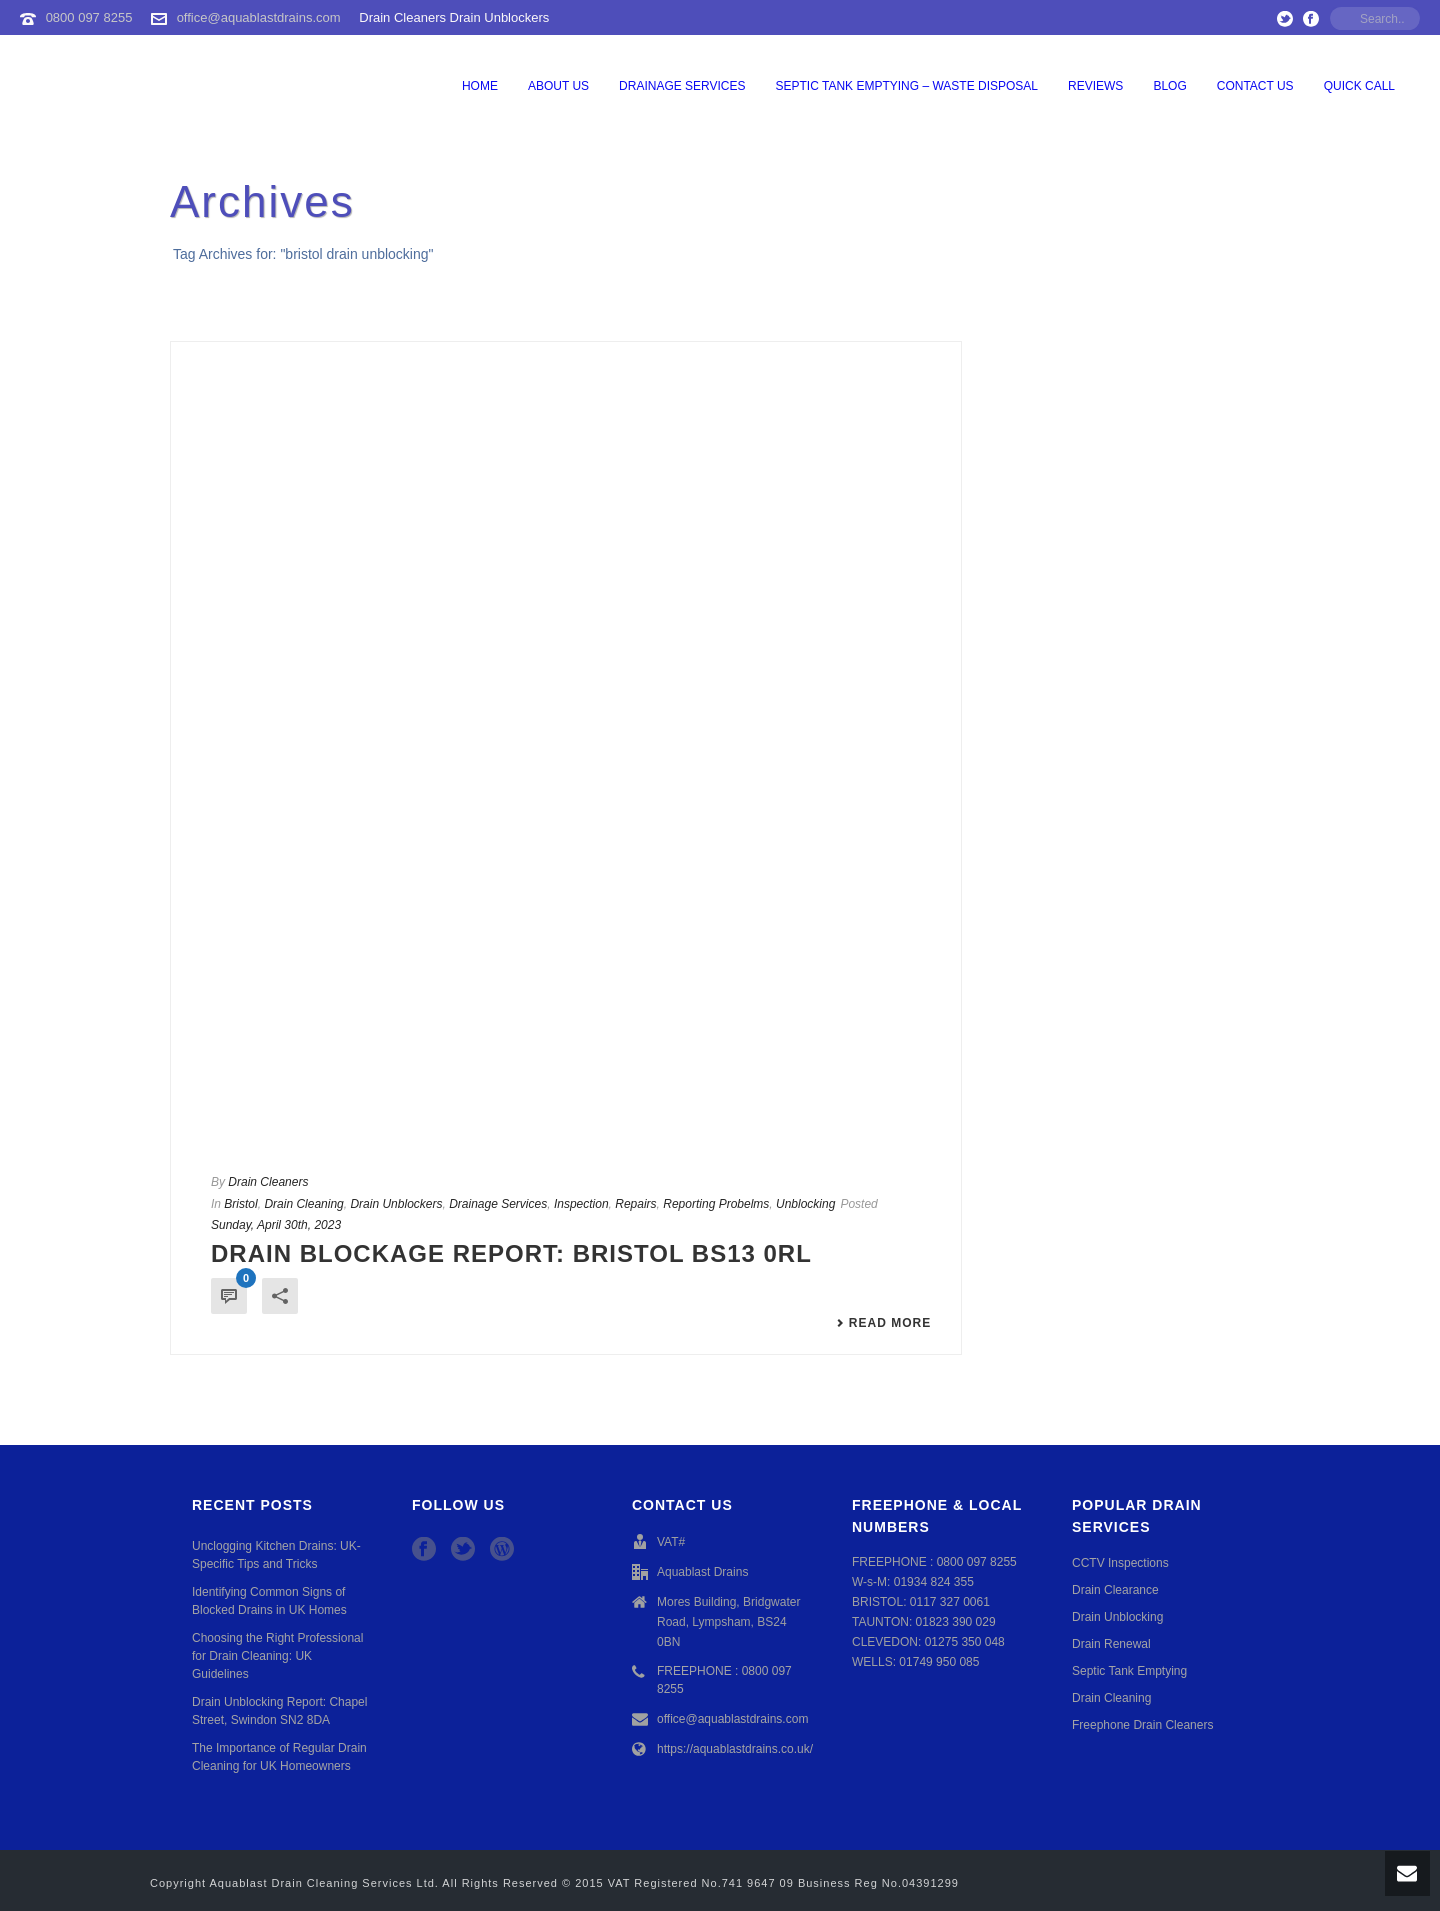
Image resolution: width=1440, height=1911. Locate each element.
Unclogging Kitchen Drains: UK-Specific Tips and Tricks (276, 1555)
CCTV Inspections (1120, 1563)
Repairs (635, 1204)
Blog (1169, 86)
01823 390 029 (956, 1622)
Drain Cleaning (303, 1204)
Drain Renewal (1111, 1644)
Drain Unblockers (396, 1204)
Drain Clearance (1115, 1590)
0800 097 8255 (89, 17)
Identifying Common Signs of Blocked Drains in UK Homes (269, 1601)
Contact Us (1255, 86)
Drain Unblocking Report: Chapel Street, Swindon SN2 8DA (279, 1711)
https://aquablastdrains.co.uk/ (735, 1749)
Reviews (1095, 86)
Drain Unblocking (1117, 1617)
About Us (558, 86)
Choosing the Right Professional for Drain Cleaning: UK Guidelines (277, 1656)
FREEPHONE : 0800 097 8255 (724, 1680)
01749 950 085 (939, 1662)
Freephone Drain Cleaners (1142, 1725)
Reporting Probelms (716, 1204)
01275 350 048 (965, 1642)
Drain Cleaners (268, 1182)
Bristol (240, 1204)
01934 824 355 (934, 1582)
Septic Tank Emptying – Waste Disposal (907, 86)
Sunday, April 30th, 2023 (276, 1225)
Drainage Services (682, 86)
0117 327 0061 (950, 1602)
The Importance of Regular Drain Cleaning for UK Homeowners (279, 1757)
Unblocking (805, 1204)
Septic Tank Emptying (1129, 1671)
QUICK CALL (1359, 86)
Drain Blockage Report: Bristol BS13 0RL (511, 1253)
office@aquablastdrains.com (259, 17)
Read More (883, 1323)
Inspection (581, 1204)
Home (480, 86)
